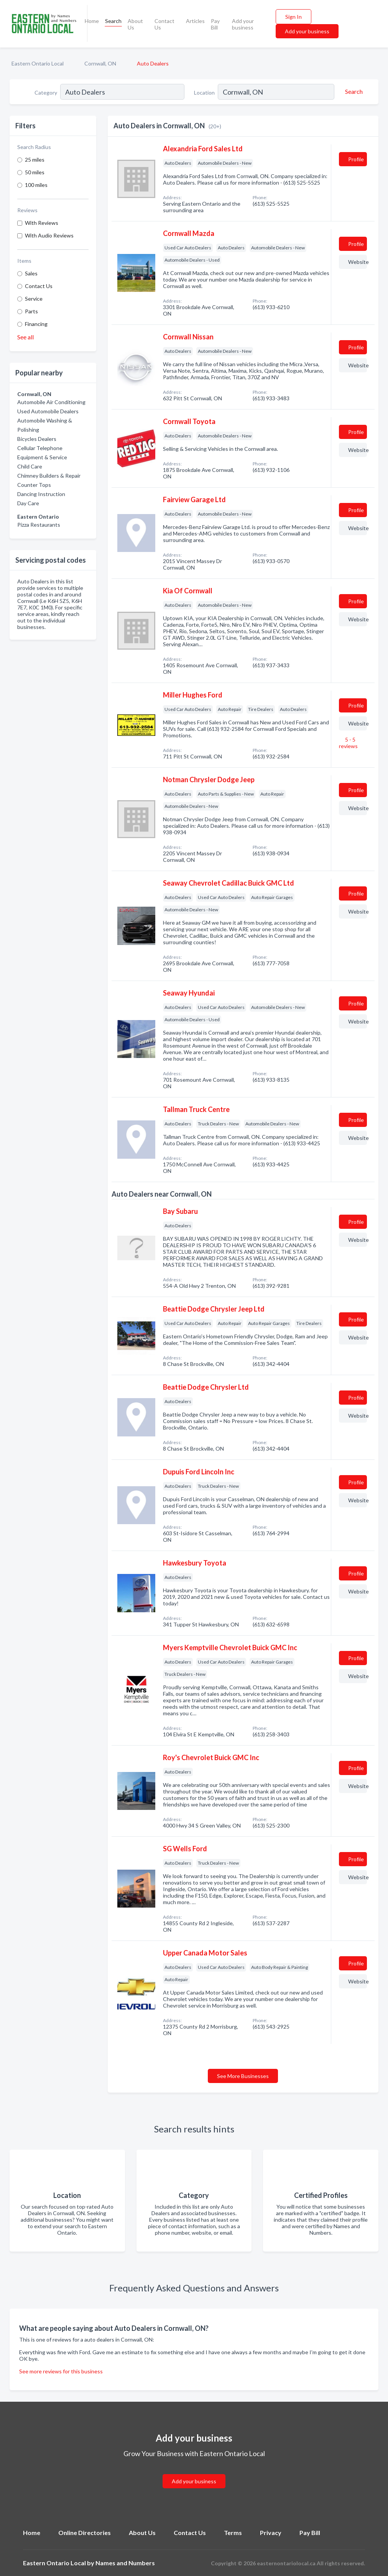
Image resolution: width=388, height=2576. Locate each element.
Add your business (243, 24)
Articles (195, 21)
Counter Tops (34, 484)
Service (34, 298)
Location (204, 92)
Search (113, 21)
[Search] (352, 91)
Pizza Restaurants (38, 524)
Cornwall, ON (100, 63)
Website (357, 262)
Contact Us (164, 24)
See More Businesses (243, 2076)
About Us (135, 24)
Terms (233, 2532)
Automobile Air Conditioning (51, 402)
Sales (31, 273)
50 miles (34, 172)
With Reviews (41, 222)
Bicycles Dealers (36, 439)
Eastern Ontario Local (38, 63)
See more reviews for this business (61, 2371)
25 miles (34, 159)
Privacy (270, 2532)
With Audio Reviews (49, 235)
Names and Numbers (125, 2562)
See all (25, 337)
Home (92, 21)
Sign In (293, 16)
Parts (31, 311)
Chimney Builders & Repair (49, 475)
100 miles (36, 185)
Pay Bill (215, 24)
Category (46, 92)
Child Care (29, 466)
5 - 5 (348, 742)
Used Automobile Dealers (48, 411)
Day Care (28, 503)
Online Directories (84, 2532)
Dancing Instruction (41, 494)
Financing (36, 324)
